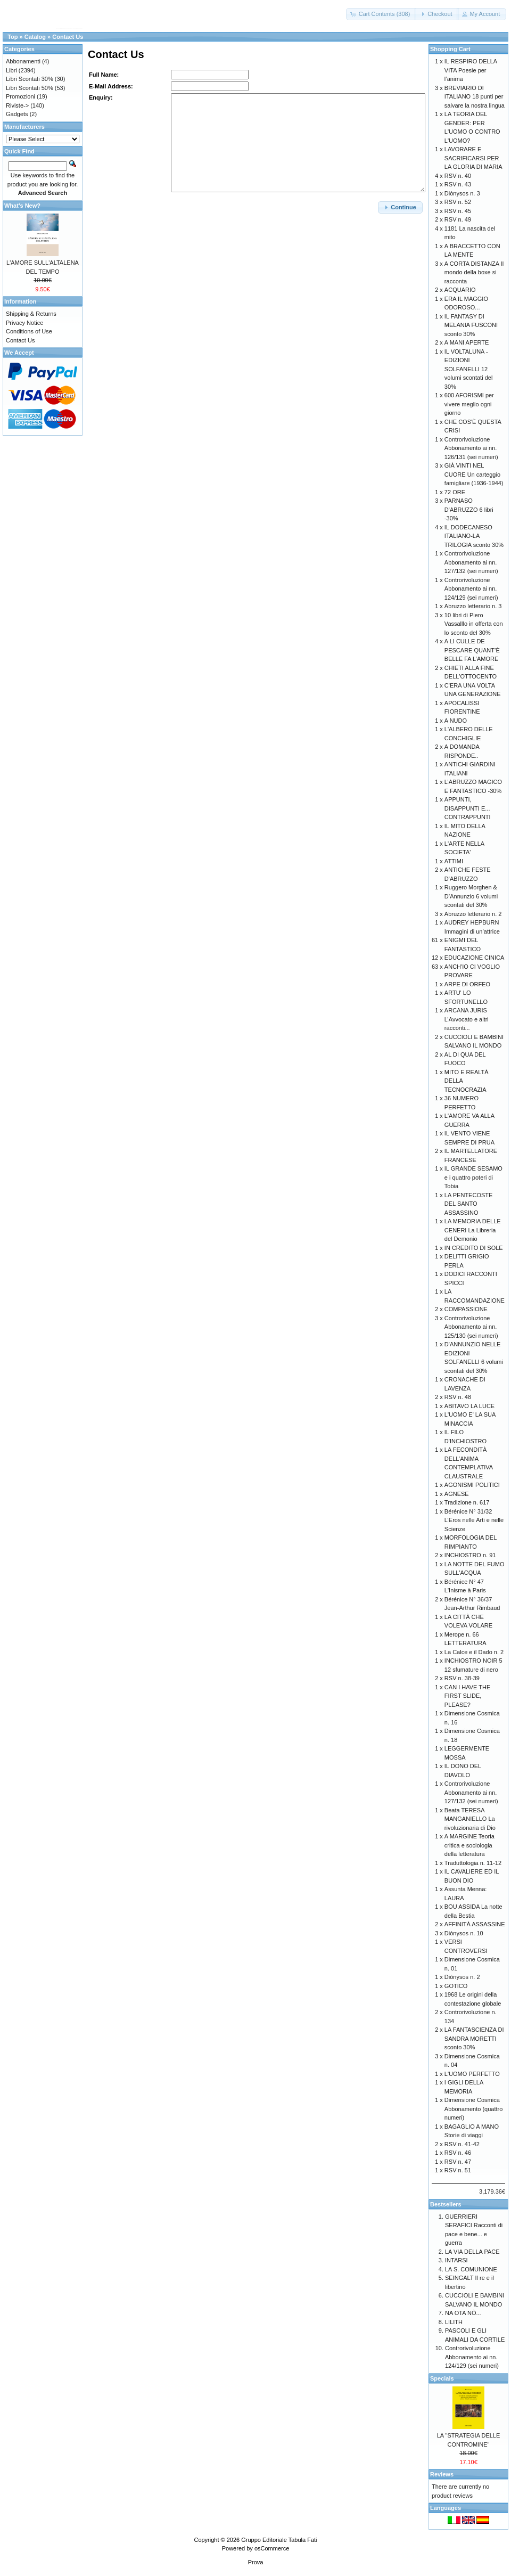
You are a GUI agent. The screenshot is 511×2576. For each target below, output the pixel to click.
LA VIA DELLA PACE (472, 2251)
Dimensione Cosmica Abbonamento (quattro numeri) (473, 2109)
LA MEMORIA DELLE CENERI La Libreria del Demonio (472, 1230)
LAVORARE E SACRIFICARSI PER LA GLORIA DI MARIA (473, 158)
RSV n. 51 (457, 2170)
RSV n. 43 (457, 184)
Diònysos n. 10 (463, 1933)
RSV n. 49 (457, 219)
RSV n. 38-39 (462, 1678)
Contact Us (67, 37)
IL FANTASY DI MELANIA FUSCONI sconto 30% (471, 325)
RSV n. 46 (457, 2152)
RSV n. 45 (457, 211)
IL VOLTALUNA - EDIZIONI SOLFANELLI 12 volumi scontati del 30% (468, 369)
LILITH (454, 2322)
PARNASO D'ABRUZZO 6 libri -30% (468, 509)
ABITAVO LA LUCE (469, 1406)
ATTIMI (453, 861)
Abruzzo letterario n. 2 (473, 914)
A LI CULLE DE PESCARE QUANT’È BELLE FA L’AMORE (472, 650)
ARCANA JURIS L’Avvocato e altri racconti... (466, 1019)
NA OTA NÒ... (463, 2313)
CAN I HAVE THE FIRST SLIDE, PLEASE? (467, 1696)
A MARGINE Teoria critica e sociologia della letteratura (469, 1845)
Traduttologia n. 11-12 (472, 1863)
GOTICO (455, 1986)
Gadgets (17, 114)
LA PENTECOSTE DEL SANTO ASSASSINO (468, 1204)
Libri (11, 70)
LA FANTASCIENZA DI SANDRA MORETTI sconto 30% (474, 2038)
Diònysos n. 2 (462, 1977)
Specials (442, 2378)
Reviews (442, 2474)
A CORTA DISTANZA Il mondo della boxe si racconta (474, 272)
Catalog (35, 37)
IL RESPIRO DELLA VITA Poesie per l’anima (470, 70)
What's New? (22, 205)
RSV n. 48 (457, 1397)
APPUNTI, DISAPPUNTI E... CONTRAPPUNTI (467, 808)
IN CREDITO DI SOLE (473, 1248)
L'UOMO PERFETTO (472, 2074)
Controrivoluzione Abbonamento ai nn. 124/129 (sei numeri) (471, 589)
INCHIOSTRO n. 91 (470, 1555)
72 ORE (454, 492)
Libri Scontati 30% (29, 79)
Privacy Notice (24, 323)
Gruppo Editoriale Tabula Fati (279, 2540)
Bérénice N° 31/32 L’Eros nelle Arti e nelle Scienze (474, 1520)
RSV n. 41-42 (462, 2144)
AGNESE (456, 1494)
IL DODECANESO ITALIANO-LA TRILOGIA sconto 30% (474, 536)
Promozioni (20, 96)
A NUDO (455, 720)
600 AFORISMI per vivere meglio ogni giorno (469, 404)
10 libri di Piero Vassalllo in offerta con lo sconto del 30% (473, 624)
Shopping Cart (450, 49)
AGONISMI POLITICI (472, 1485)
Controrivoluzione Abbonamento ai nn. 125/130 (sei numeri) (471, 1327)
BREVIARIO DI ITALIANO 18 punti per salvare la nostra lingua (474, 97)
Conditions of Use (29, 331)
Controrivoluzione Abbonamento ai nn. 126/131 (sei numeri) (471, 448)
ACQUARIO (460, 290)
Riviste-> (17, 105)
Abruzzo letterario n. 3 (473, 606)
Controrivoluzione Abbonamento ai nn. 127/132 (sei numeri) (471, 562)
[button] (381, 14)
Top (12, 37)
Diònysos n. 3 (462, 193)
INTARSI (456, 2260)
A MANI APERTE (466, 342)
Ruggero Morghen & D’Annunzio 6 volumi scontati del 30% (471, 896)
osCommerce (271, 2548)
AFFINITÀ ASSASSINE (474, 1924)
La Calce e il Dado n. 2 (474, 1652)
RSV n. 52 (457, 202)
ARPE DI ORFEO (467, 984)
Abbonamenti (23, 61)
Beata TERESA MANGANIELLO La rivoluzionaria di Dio (470, 1819)
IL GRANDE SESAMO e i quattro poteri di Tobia (473, 1177)
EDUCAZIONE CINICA (474, 957)
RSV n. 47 (457, 2161)
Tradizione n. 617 (467, 1502)
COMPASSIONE (466, 1309)
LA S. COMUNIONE (471, 2269)
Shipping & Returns (31, 313)
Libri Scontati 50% (29, 88)
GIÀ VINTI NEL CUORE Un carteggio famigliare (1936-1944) (474, 474)
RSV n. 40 (457, 176)
